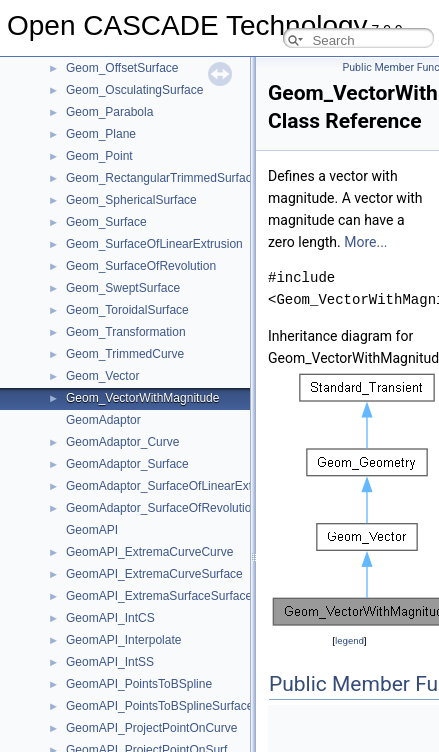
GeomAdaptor (103, 420)
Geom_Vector (102, 376)
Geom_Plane (101, 134)
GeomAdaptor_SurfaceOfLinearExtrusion (175, 486)
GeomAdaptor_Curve (122, 442)
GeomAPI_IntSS (110, 662)
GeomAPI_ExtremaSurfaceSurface (159, 596)
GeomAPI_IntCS (110, 618)
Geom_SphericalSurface (131, 200)
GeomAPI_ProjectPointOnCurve (151, 728)
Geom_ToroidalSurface (127, 310)
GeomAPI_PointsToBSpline (139, 684)
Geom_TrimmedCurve (125, 354)
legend (349, 640)
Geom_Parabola (109, 112)
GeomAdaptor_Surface (127, 464)
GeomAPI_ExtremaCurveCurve (149, 552)
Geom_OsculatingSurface (134, 90)
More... (365, 242)
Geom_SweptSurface (123, 288)
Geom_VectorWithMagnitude (142, 398)
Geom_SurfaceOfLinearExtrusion (154, 244)
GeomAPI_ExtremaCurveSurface (154, 574)
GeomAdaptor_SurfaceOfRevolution (162, 508)
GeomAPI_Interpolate (123, 640)
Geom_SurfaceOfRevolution (141, 266)
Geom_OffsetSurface (122, 68)
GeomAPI (92, 530)
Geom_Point (99, 156)
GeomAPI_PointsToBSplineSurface (159, 706)
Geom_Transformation (126, 332)
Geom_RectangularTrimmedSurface (162, 178)
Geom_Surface (106, 222)
